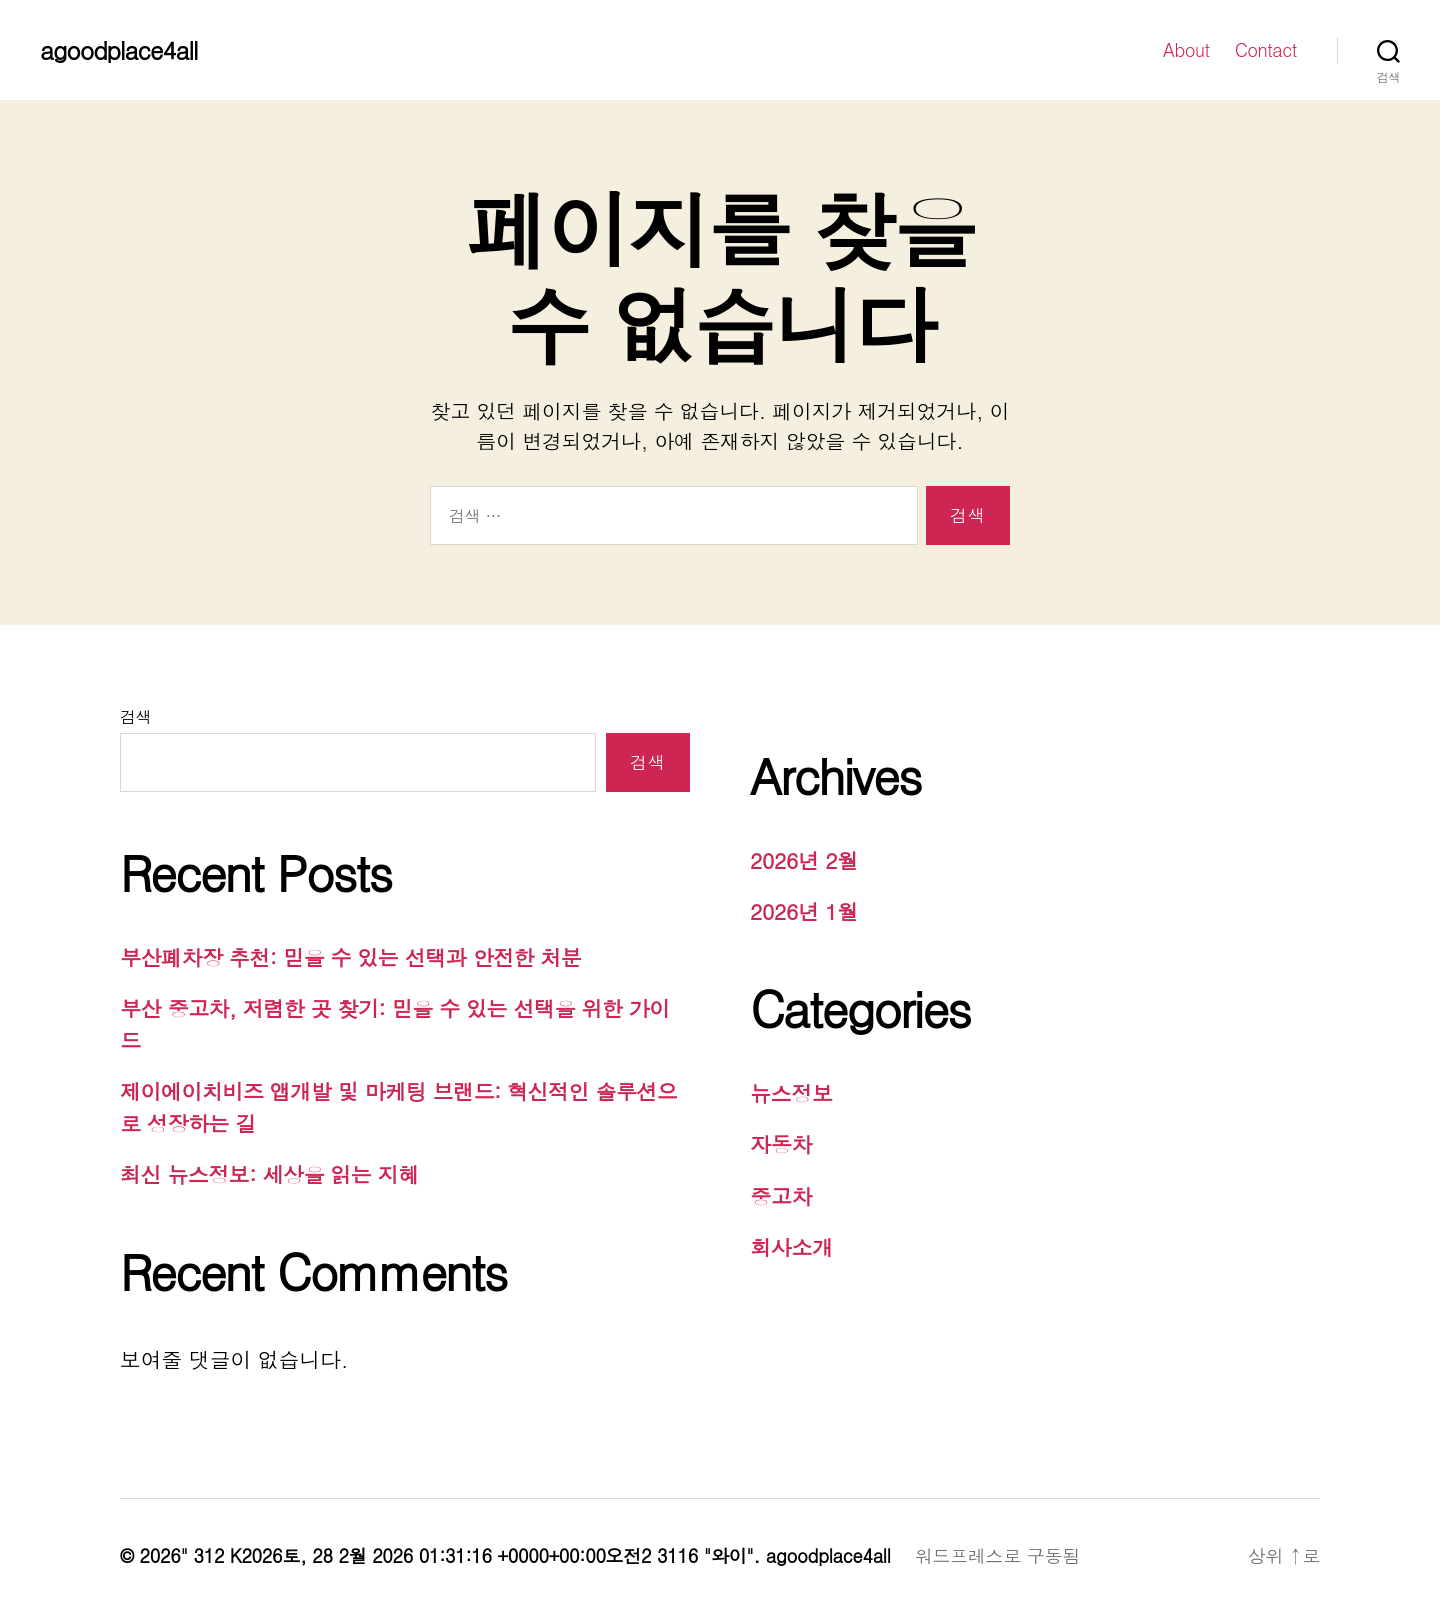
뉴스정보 (791, 1093)
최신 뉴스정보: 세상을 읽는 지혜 (269, 1174)
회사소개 (791, 1247)
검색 (135, 716)
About (1186, 50)
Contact (1266, 50)
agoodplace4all (118, 50)
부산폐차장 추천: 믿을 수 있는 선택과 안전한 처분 (351, 957)
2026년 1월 (804, 911)
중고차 (781, 1196)
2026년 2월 (804, 860)
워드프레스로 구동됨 (997, 1555)
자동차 (781, 1144)
